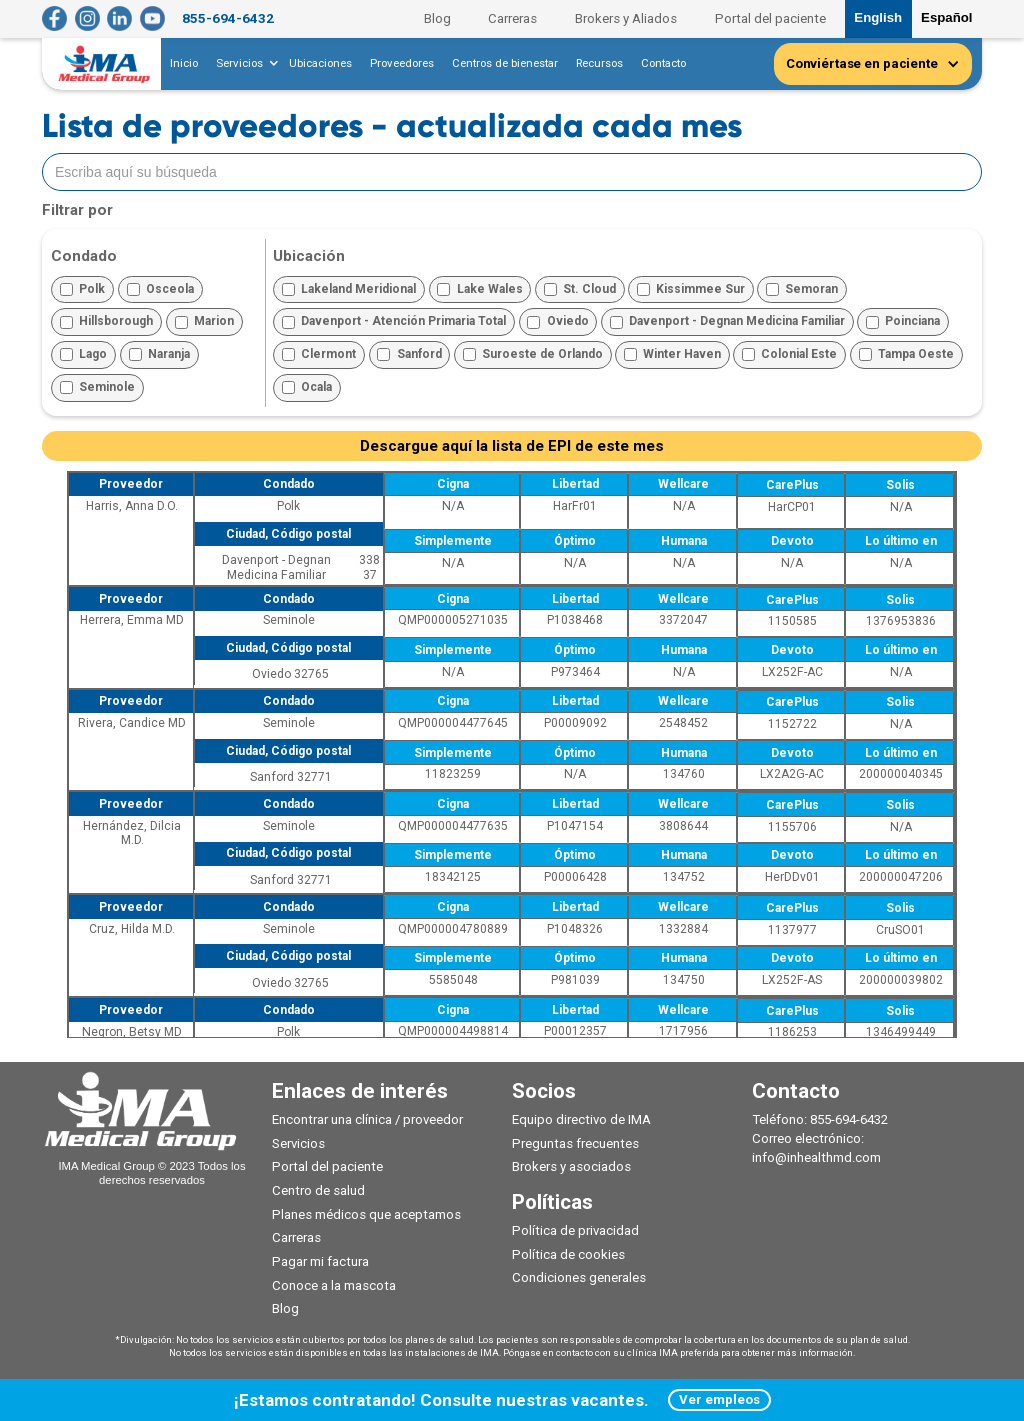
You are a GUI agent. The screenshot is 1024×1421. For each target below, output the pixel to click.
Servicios (298, 1143)
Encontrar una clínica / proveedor (367, 1119)
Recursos (599, 63)
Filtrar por (77, 210)
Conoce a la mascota (334, 1285)
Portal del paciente (770, 18)
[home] (105, 64)
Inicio (184, 63)
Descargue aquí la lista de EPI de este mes (512, 446)
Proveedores (402, 63)
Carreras (512, 18)
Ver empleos (719, 1399)
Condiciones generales (579, 1277)
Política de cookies (568, 1254)
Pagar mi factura (320, 1261)
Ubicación (309, 256)
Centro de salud (318, 1190)
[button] (243, 64)
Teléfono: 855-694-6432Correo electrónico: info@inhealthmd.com (820, 1138)
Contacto (663, 63)
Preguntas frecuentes (575, 1143)
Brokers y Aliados (626, 18)
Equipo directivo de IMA (581, 1119)
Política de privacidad (575, 1230)
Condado (84, 256)
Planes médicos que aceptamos (366, 1214)
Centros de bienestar (505, 63)
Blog (437, 18)
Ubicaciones (320, 63)
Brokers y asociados (571, 1166)
